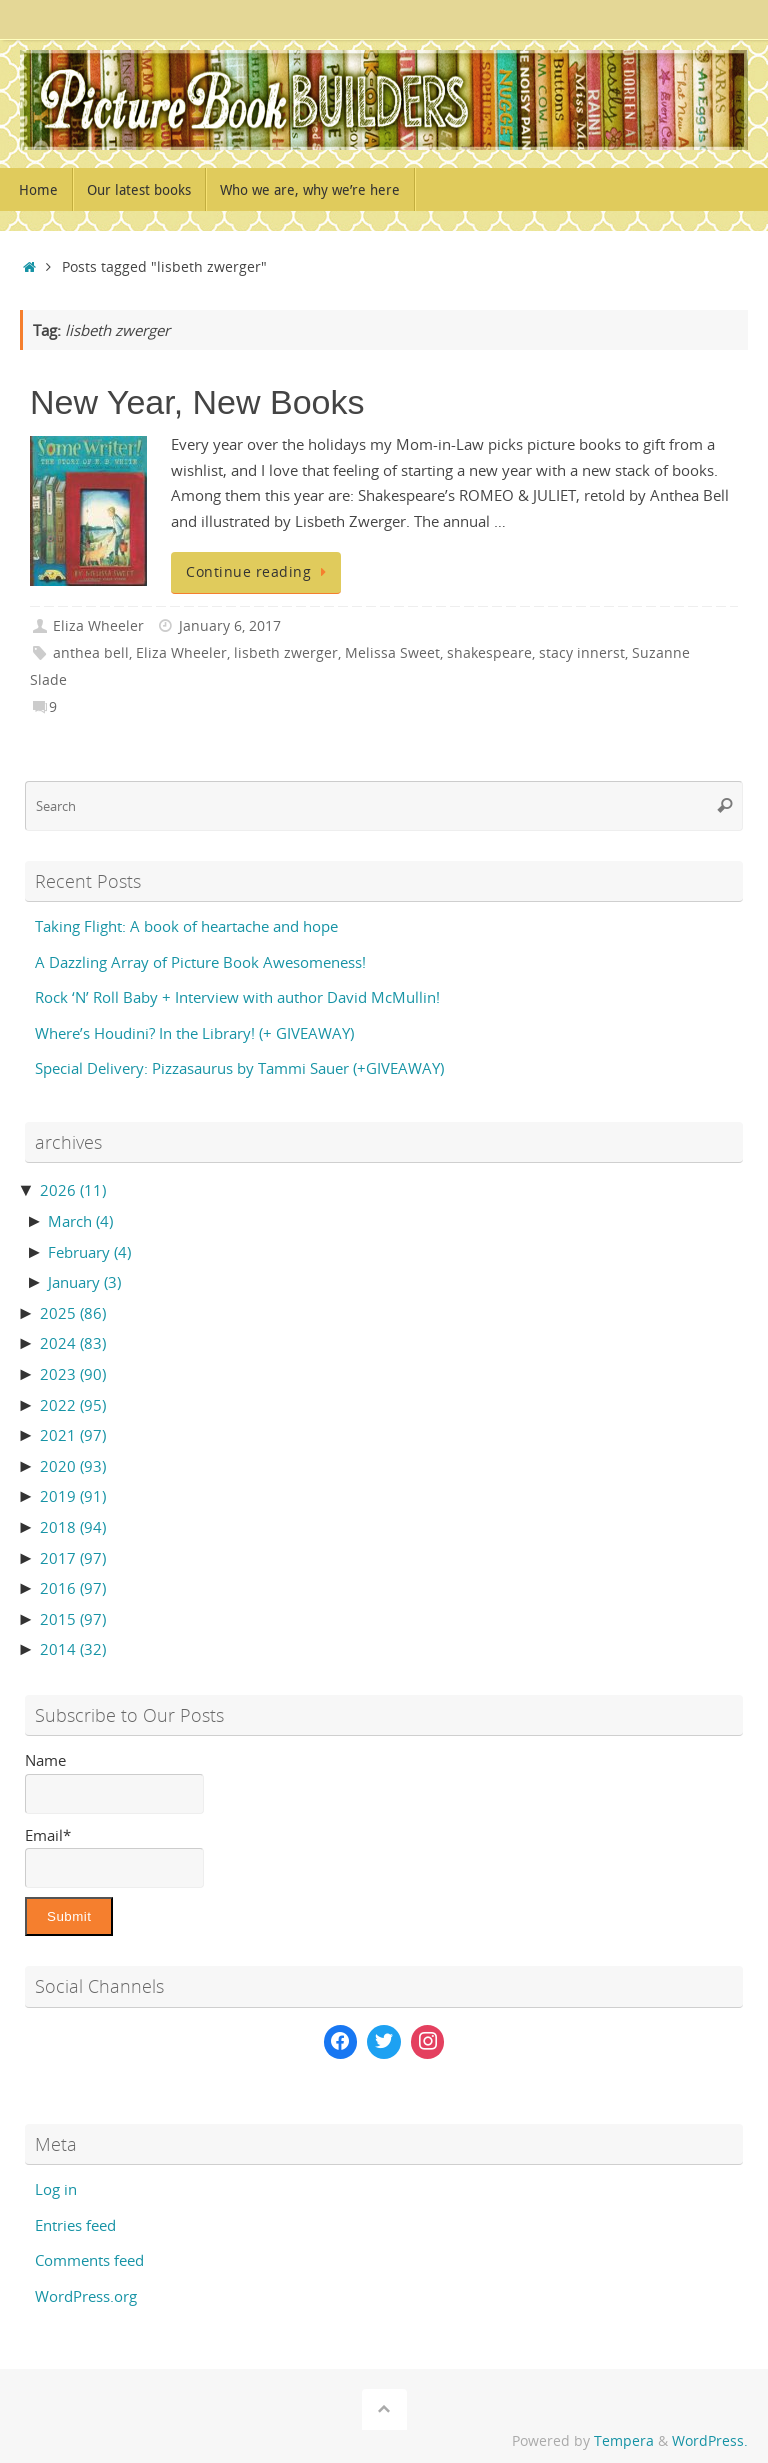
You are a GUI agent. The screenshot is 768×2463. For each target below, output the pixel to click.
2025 (73, 1313)
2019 (73, 1496)
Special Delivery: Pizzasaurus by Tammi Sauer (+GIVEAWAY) (239, 1068)
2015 (73, 1619)
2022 (73, 1405)
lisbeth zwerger (286, 653)
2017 (73, 1558)
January (84, 1282)
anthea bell (91, 653)
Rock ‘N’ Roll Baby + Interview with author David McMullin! (237, 997)
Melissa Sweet (392, 653)
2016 (73, 1588)
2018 (73, 1527)
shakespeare (489, 653)
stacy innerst (582, 653)
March (80, 1221)
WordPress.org (86, 2296)
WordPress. (710, 2441)
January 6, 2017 (230, 626)
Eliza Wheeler (98, 626)
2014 (73, 1649)
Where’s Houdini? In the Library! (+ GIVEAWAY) (194, 1033)
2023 (73, 1374)
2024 (73, 1343)
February (89, 1252)
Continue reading (259, 572)
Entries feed (75, 2225)
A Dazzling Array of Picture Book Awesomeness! (200, 962)
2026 (73, 1190)
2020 (73, 1466)
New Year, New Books (197, 402)
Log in (56, 2189)
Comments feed (89, 2260)
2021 (73, 1435)
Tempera (624, 2441)
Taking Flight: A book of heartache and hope (186, 926)
